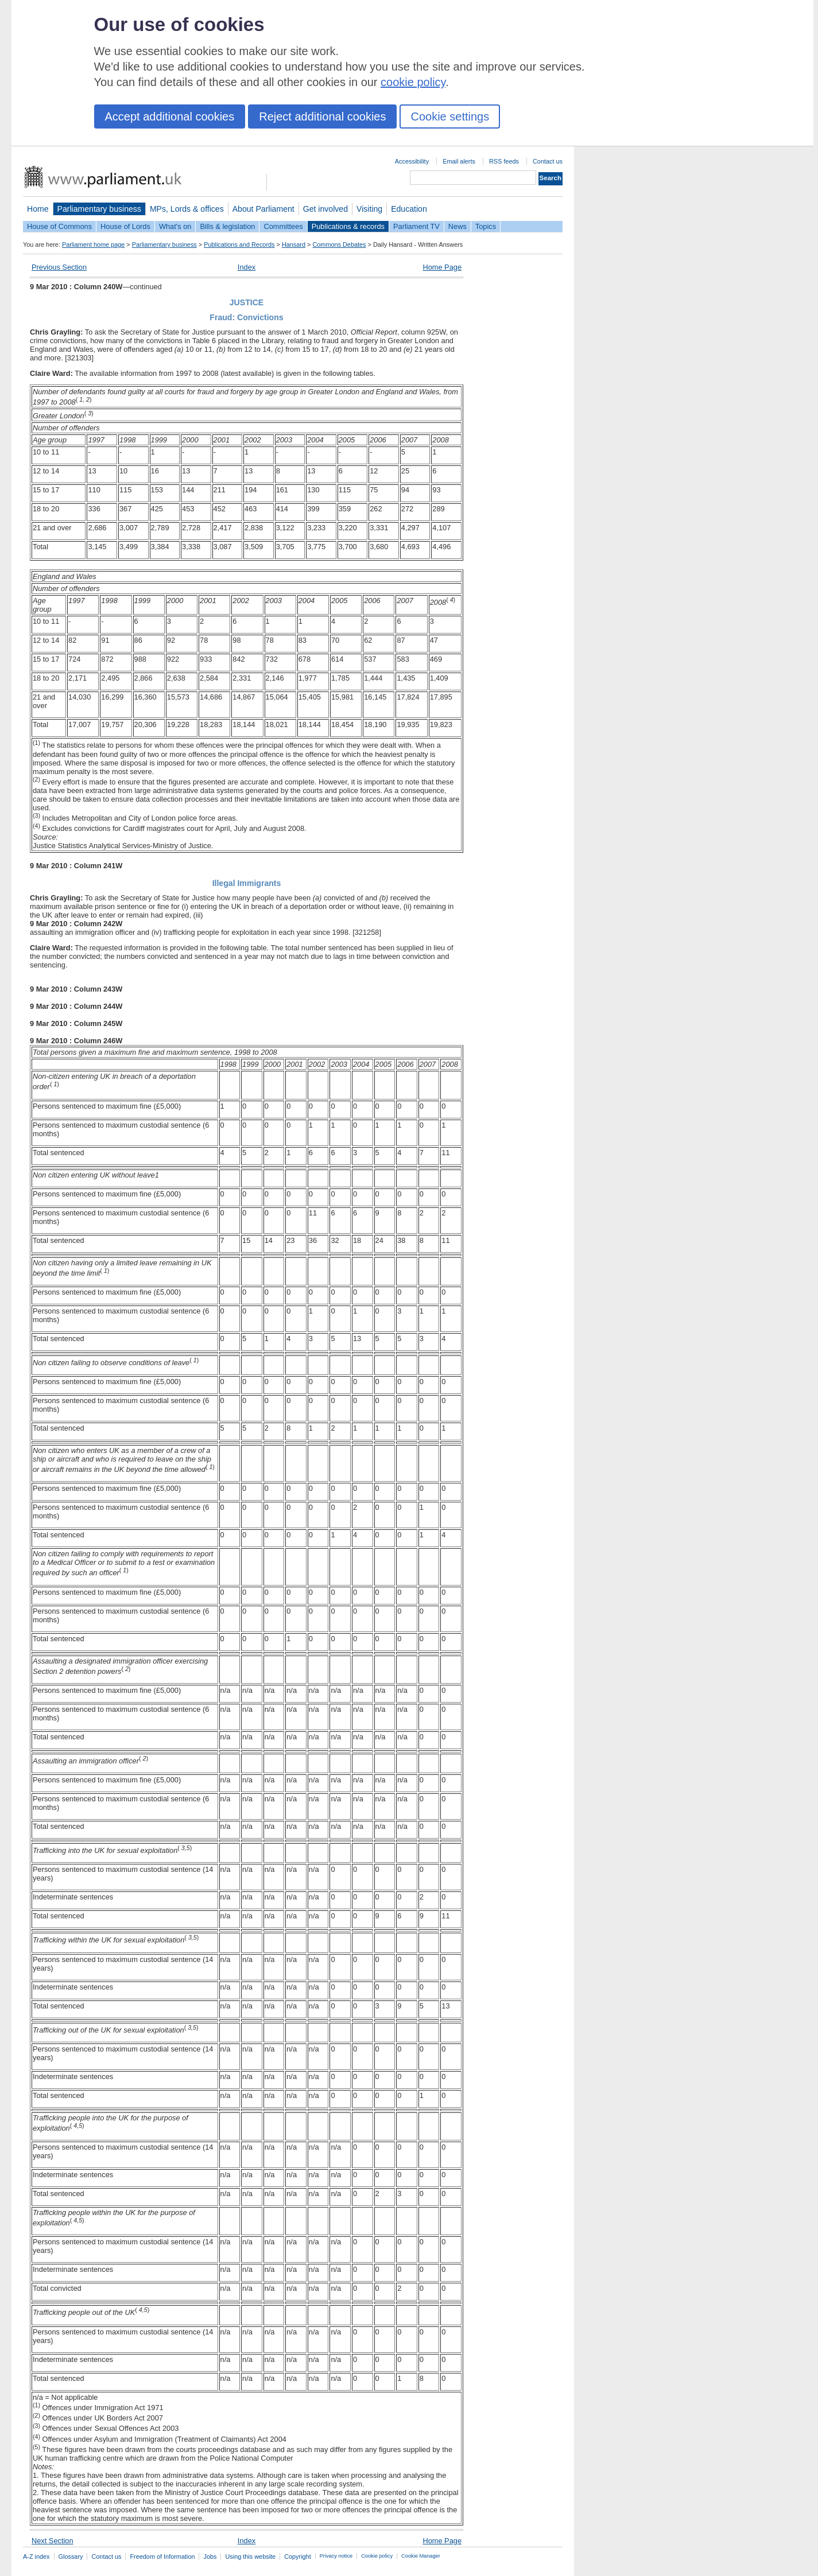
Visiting (369, 208)
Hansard (293, 244)
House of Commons (59, 226)
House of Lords (125, 226)
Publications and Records (239, 244)
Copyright (297, 2556)
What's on (175, 226)
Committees (283, 226)
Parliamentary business (99, 208)
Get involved (325, 208)
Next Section (52, 2540)
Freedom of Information (162, 2556)
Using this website (250, 2556)
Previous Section (59, 267)
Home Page (442, 267)
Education (409, 208)
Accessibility (412, 161)
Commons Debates (339, 244)
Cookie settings (449, 116)
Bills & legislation (227, 226)
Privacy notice (336, 2556)
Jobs (209, 2556)
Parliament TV (416, 226)
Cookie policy (377, 2556)
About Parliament (263, 208)
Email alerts (459, 161)
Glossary (71, 2556)
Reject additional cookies (322, 116)
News (457, 226)
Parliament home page (93, 244)
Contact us (548, 161)
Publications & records (348, 226)
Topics (485, 226)
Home (38, 208)
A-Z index (36, 2556)
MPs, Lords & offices (187, 208)
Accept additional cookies (170, 116)
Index (246, 267)
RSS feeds (504, 161)
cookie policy (413, 82)
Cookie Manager (420, 2556)
